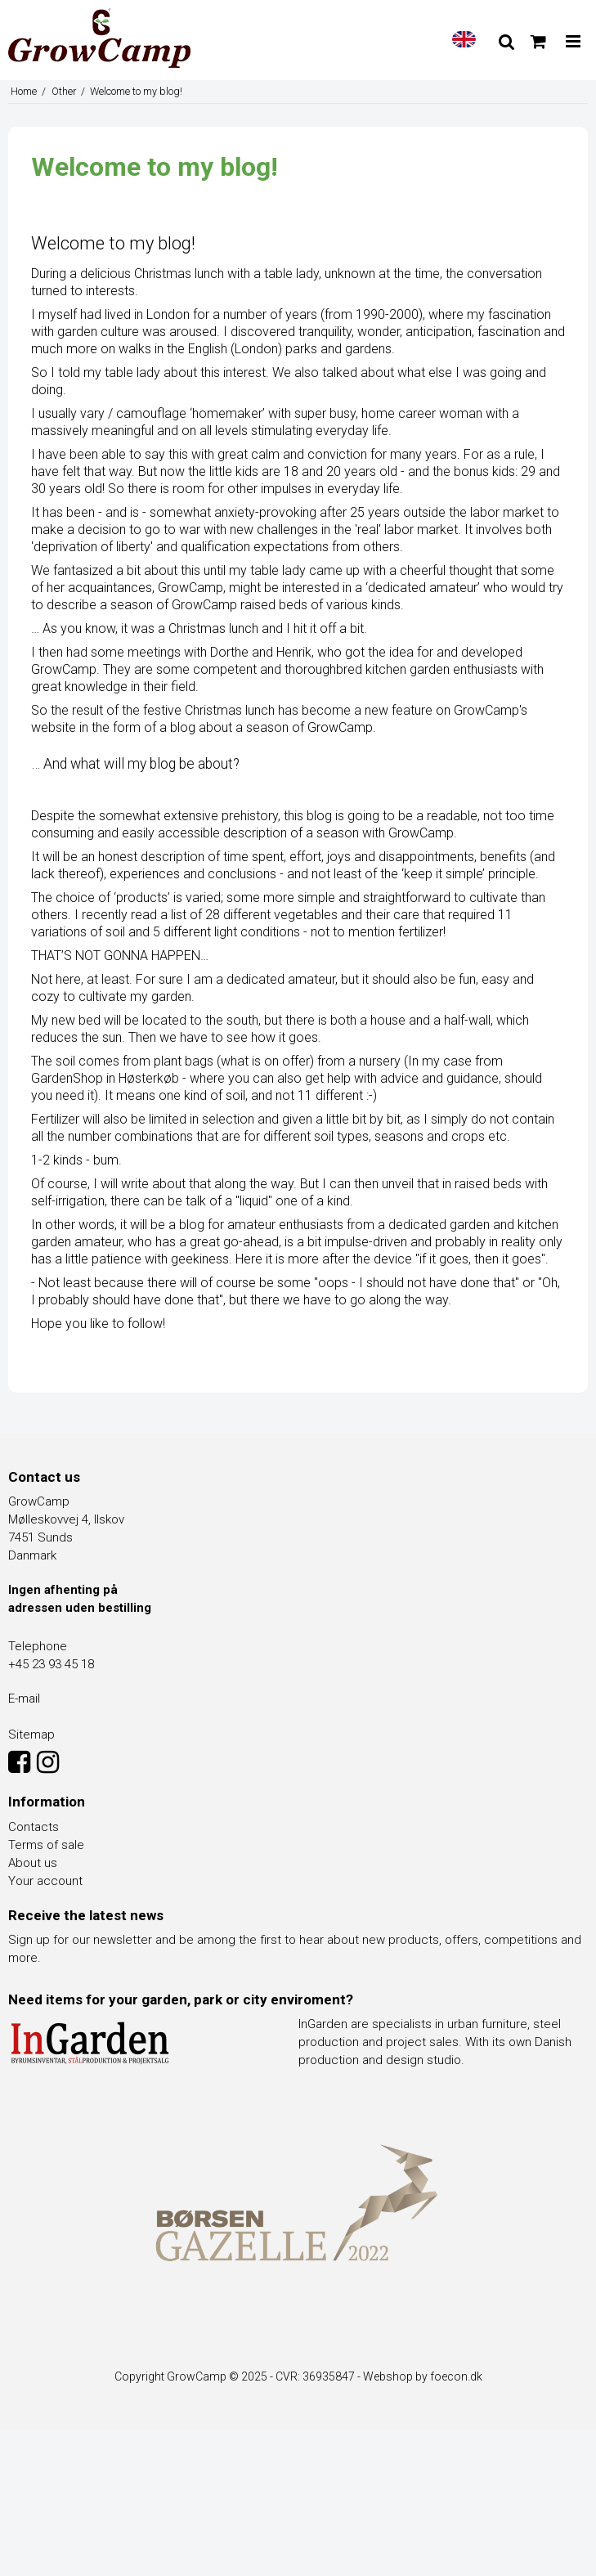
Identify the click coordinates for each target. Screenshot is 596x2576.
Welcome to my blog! (113, 243)
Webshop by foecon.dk (422, 2376)
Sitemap (31, 1734)
